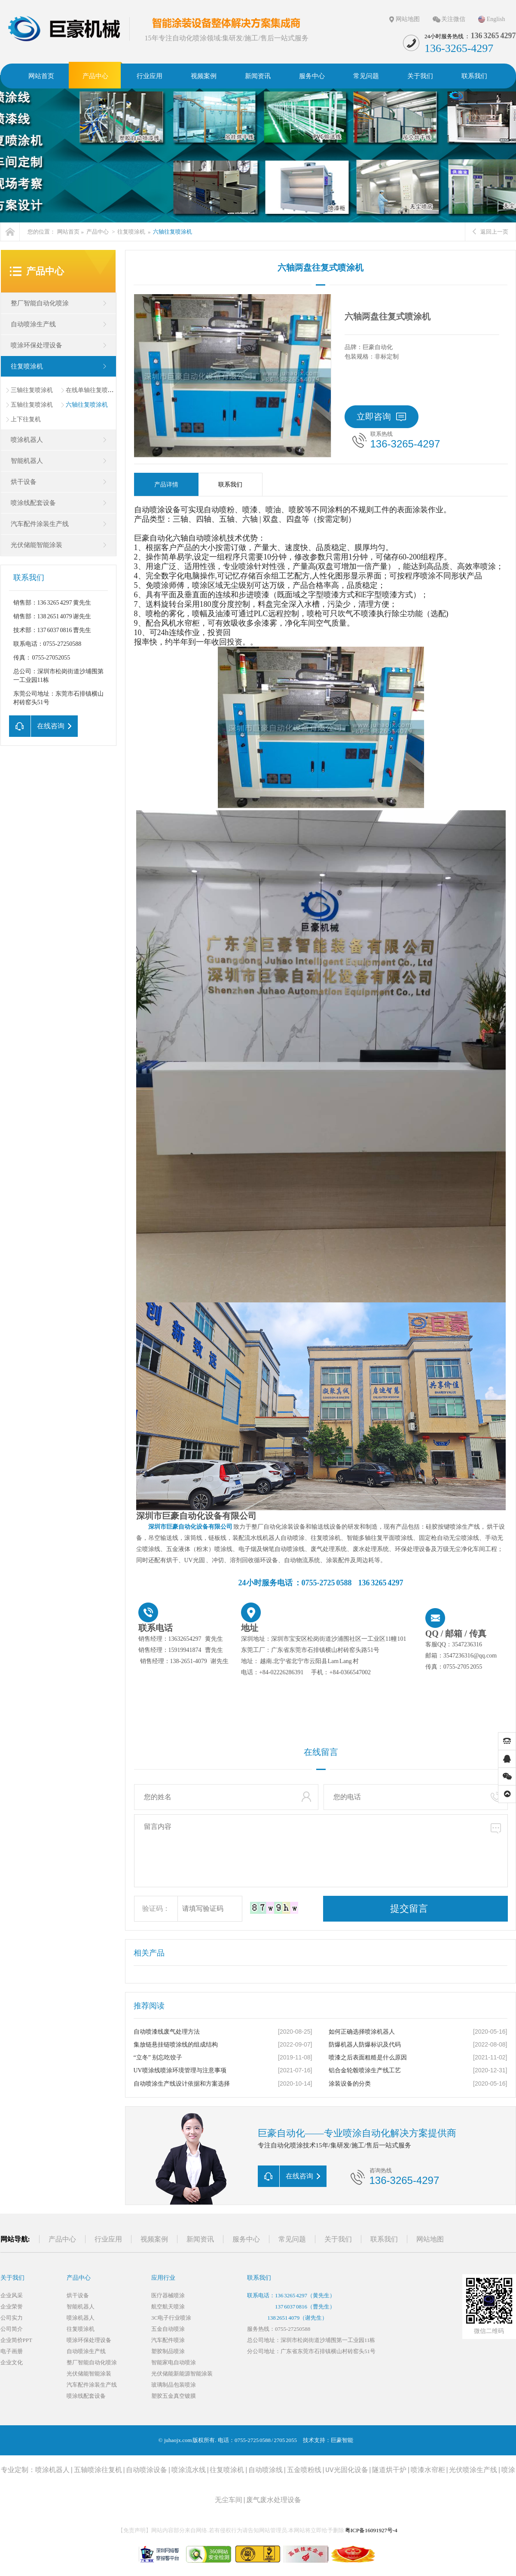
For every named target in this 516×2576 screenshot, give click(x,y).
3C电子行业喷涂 (171, 2317)
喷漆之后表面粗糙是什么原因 (368, 2057)
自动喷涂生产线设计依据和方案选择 (182, 2083)
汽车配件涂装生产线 (40, 523)
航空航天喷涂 (168, 2306)
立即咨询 (381, 416)
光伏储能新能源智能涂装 (182, 2373)
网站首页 (68, 231)
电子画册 (11, 2351)
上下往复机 (26, 419)
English (496, 19)
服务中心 (246, 2239)
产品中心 (97, 231)
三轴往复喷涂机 (32, 390)
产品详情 (166, 484)
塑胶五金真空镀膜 (173, 2396)
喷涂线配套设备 (33, 502)
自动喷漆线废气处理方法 (167, 2032)
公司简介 (11, 2329)
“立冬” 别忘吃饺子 (158, 2057)
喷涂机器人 (27, 439)
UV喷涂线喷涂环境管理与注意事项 (180, 2070)
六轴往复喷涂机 (172, 231)
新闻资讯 (200, 2239)
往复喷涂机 (131, 231)
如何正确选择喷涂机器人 (362, 2032)
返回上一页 (490, 231)
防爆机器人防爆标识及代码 (365, 2044)
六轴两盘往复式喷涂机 (320, 267)
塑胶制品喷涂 (168, 2351)
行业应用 (108, 2239)
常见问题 (292, 2239)
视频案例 (154, 2239)
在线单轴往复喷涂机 (93, 390)
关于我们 (338, 2239)
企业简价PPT (16, 2340)
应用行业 (163, 2278)
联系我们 (230, 484)
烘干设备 (24, 481)
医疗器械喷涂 (168, 2295)
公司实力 (11, 2317)
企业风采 (11, 2295)
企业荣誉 (11, 2306)
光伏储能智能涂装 (36, 544)
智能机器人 (27, 460)
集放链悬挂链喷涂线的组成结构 (176, 2044)
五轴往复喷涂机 (32, 404)
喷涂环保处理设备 (36, 345)
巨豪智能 (342, 2440)
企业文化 (11, 2362)
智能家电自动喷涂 (173, 2362)
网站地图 (408, 19)
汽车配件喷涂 (168, 2340)
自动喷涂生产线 (33, 324)
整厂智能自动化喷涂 (40, 303)
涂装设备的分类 (350, 2083)
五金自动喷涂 (168, 2329)
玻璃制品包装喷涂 (173, 2384)
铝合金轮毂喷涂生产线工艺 (365, 2070)
